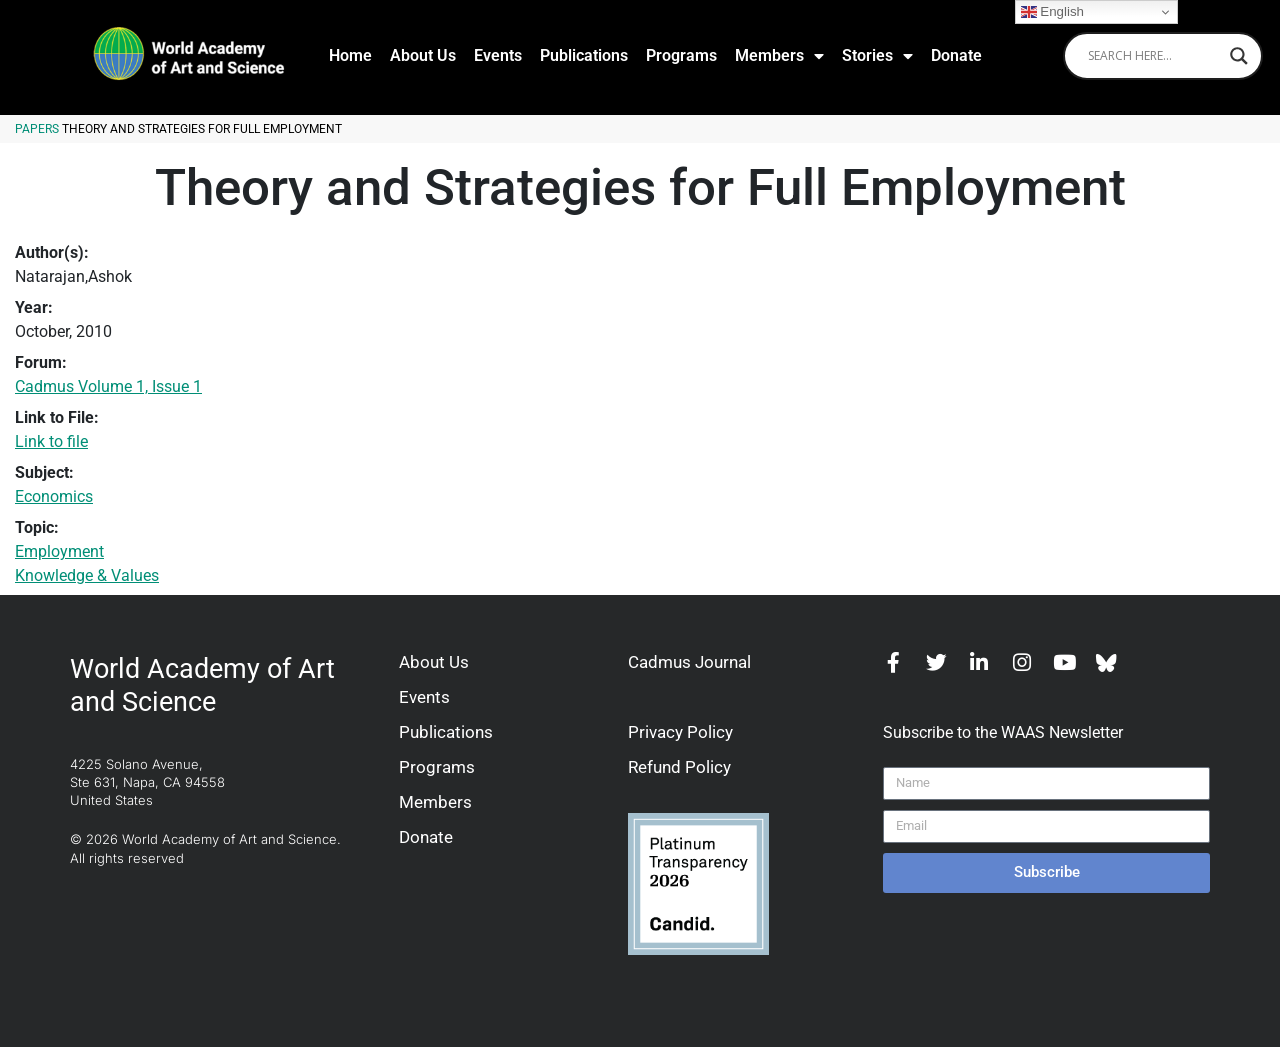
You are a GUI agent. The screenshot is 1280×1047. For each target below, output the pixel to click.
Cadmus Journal (689, 662)
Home (350, 55)
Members (779, 56)
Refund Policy (679, 767)
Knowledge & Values (87, 575)
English (1052, 12)
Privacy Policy (680, 732)
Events (498, 55)
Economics (54, 496)
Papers (37, 129)
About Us (423, 55)
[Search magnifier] (1239, 56)
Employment (59, 551)
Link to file (51, 441)
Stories (877, 56)
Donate (956, 55)
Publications (584, 55)
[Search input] (1154, 56)
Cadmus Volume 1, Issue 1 (108, 386)
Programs (681, 55)
